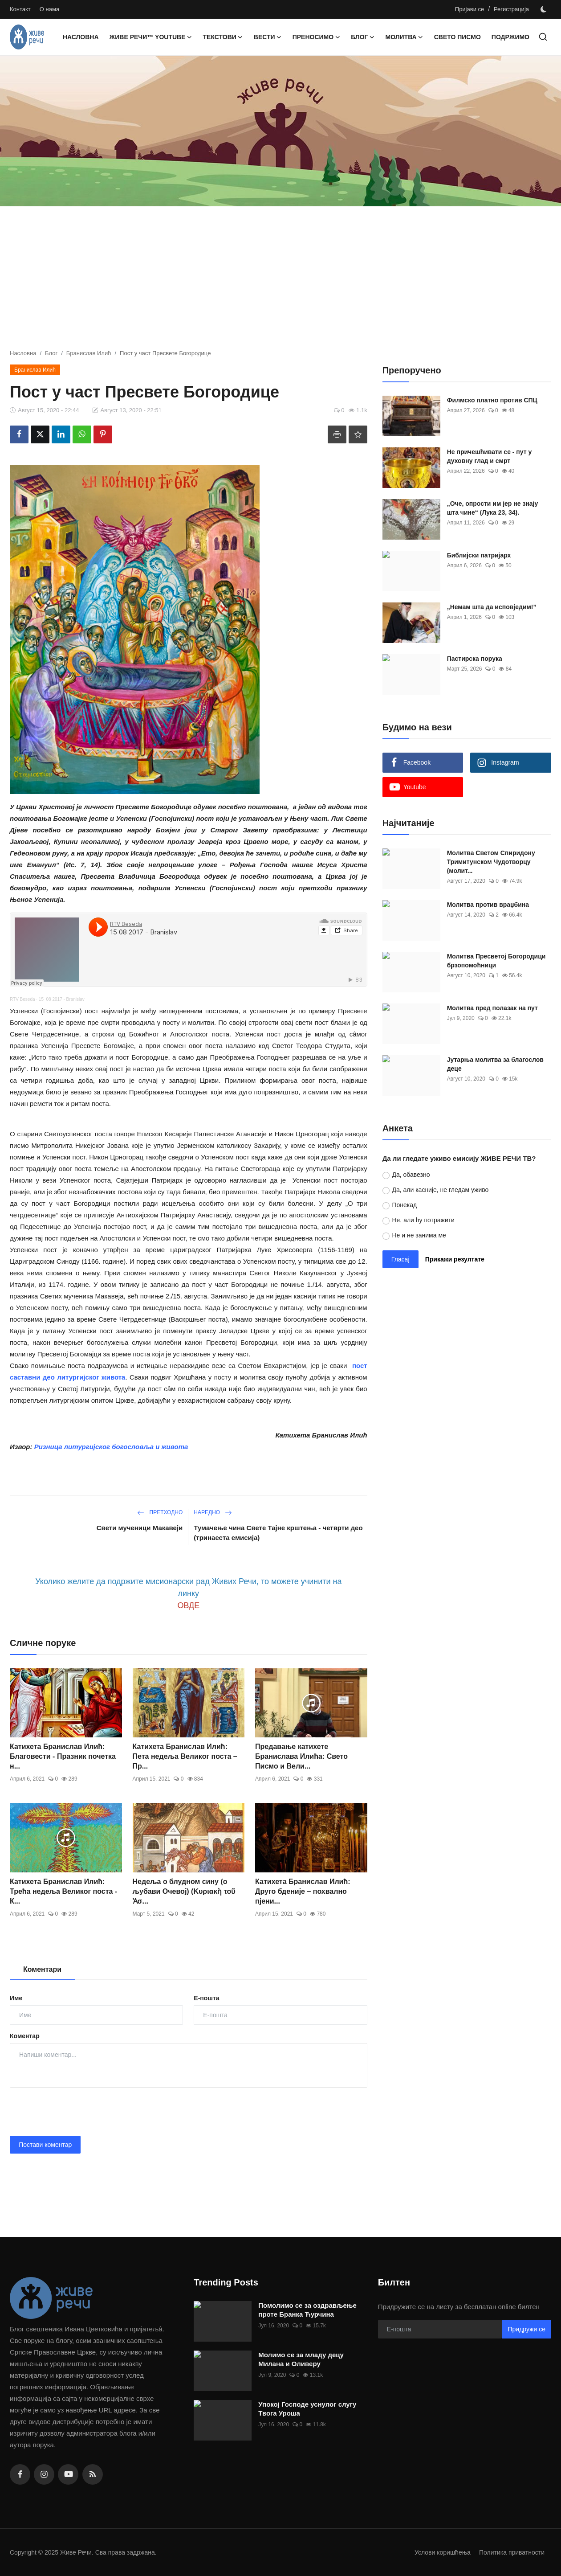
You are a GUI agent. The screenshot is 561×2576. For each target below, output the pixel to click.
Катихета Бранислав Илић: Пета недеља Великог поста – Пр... (185, 1756)
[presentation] (77, 2111)
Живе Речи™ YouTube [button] (151, 37)
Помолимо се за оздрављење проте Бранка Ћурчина (307, 2310)
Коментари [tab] (42, 1969)
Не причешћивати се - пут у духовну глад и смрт (489, 456)
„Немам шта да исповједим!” (492, 606)
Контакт (20, 9)
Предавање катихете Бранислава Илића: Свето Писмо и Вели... (301, 1756)
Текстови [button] (223, 37)
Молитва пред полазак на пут (492, 1008)
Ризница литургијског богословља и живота (111, 1446)
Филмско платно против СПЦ (492, 400)
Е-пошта (206, 1998)
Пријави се (469, 9)
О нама (49, 9)
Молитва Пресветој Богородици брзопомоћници (496, 961)
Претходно (160, 1512)
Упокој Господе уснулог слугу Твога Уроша (307, 2408)
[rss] (92, 2474)
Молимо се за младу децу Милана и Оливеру (301, 2359)
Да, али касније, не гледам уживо (440, 1189)
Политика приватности (510, 2552)
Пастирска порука (474, 658)
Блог (51, 353)
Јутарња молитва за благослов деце (495, 1064)
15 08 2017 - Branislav (62, 999)
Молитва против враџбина (488, 904)
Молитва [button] (404, 37)
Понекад (404, 1204)
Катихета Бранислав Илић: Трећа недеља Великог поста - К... (63, 1891)
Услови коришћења (436, 2552)
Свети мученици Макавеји (140, 1528)
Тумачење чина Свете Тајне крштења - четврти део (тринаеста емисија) (278, 1532)
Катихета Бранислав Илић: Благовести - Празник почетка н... (63, 1756)
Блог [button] (362, 37)
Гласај (400, 1259)
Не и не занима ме (419, 1235)
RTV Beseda (22, 999)
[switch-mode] (544, 9)
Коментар (25, 2036)
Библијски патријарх (479, 555)
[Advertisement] (280, 282)
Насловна (81, 37)
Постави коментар (45, 2144)
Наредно (213, 1512)
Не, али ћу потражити (423, 1220)
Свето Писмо (457, 37)
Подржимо (510, 37)
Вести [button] (268, 37)
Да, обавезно (411, 1174)
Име (16, 1998)
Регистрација (511, 9)
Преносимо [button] (316, 37)
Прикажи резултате (454, 1259)
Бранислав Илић (88, 353)
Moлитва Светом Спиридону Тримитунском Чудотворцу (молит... (491, 861)
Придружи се (526, 2329)
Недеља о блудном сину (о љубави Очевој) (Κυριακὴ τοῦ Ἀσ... (184, 1891)
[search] (543, 37)
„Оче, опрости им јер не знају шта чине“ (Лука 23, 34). (492, 508)
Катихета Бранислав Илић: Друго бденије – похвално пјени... (302, 1891)
